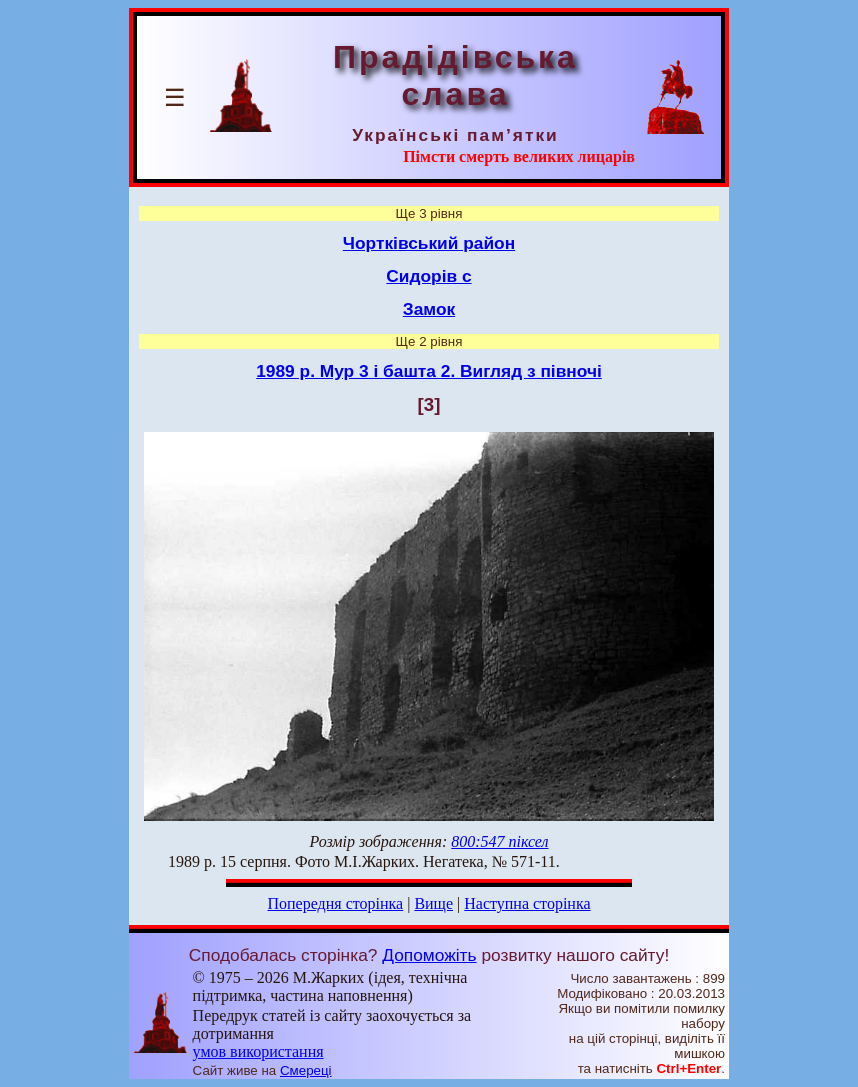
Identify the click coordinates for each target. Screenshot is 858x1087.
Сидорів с (428, 276)
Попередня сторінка (335, 903)
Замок (429, 309)
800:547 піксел (499, 841)
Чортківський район (429, 243)
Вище (433, 903)
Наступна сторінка (527, 903)
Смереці (306, 1070)
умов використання (258, 1051)
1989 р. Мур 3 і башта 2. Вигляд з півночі (429, 371)
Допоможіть (429, 955)
